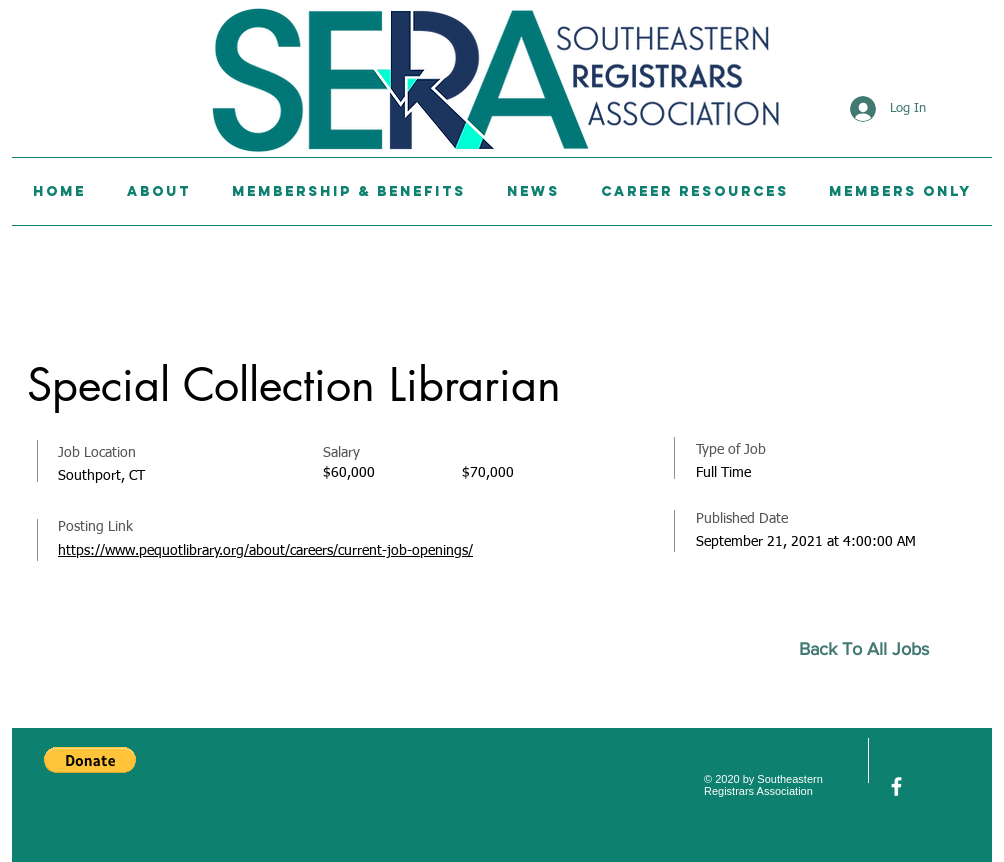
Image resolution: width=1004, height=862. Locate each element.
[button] (90, 760)
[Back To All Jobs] (872, 649)
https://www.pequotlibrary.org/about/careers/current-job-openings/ (265, 551)
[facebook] (896, 786)
